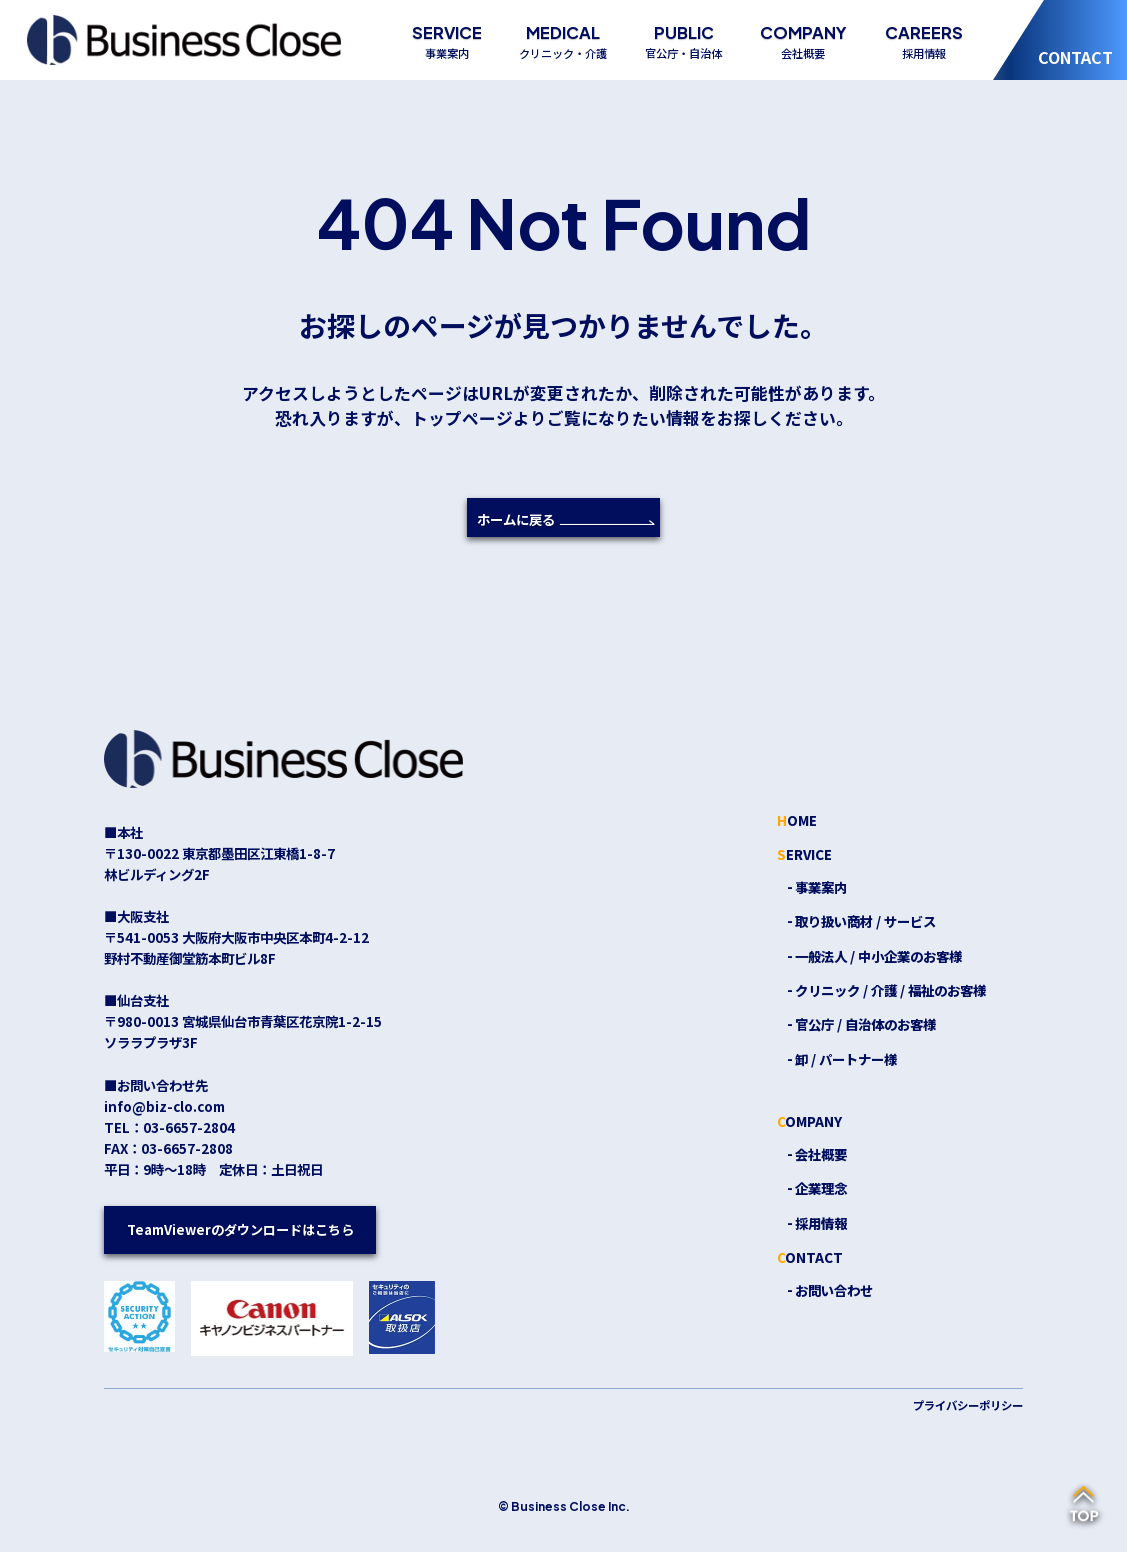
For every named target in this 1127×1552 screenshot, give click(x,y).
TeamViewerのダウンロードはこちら (239, 1228)
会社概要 (821, 1154)
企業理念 (821, 1188)
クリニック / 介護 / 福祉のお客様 (890, 990)
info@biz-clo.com (164, 1106)
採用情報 (821, 1223)
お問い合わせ (834, 1290)
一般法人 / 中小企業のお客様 (878, 956)
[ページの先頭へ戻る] (1084, 1505)
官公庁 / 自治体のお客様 (865, 1024)
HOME (797, 820)
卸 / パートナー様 (846, 1059)
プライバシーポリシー (968, 1405)
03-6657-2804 (189, 1127)
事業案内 (821, 887)
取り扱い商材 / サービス (865, 921)
